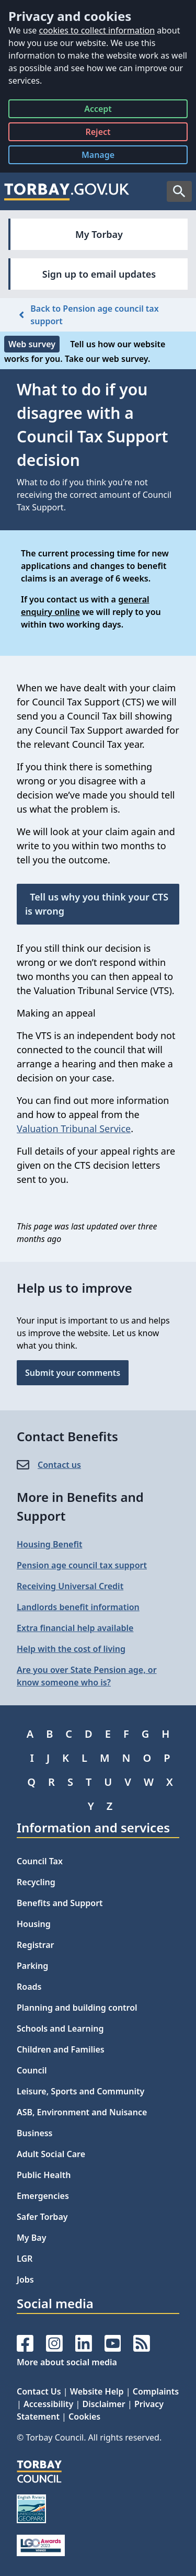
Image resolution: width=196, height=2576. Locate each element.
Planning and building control (77, 2007)
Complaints (156, 2391)
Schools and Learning (60, 2028)
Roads (29, 1986)
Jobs (25, 2279)
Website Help (97, 2391)
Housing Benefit (49, 1544)
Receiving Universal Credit (70, 1586)
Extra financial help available (75, 1628)
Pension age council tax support (82, 1565)
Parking (32, 1965)
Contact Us (39, 2391)
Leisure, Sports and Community (80, 2091)
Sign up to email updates (99, 274)
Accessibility (48, 2404)
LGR (24, 2258)
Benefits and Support (60, 1903)
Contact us (59, 1465)
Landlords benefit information (78, 1607)
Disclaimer (103, 2404)
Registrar (35, 1945)
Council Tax (40, 1861)
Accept (98, 110)
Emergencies (43, 2196)
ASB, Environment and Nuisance (82, 2112)
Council (32, 2070)
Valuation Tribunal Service (74, 1128)
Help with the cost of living (71, 1649)
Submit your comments (72, 1372)
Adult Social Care (51, 2154)
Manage (106, 156)
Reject (97, 133)
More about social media (67, 2362)
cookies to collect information (97, 30)
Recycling (36, 1882)
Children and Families (61, 2049)
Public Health (44, 2175)
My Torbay (99, 234)
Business (35, 2133)
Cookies (84, 2416)
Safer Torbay (42, 2216)
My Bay (31, 2237)
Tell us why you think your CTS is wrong (96, 904)
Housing (34, 1924)
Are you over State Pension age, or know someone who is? (87, 1676)
